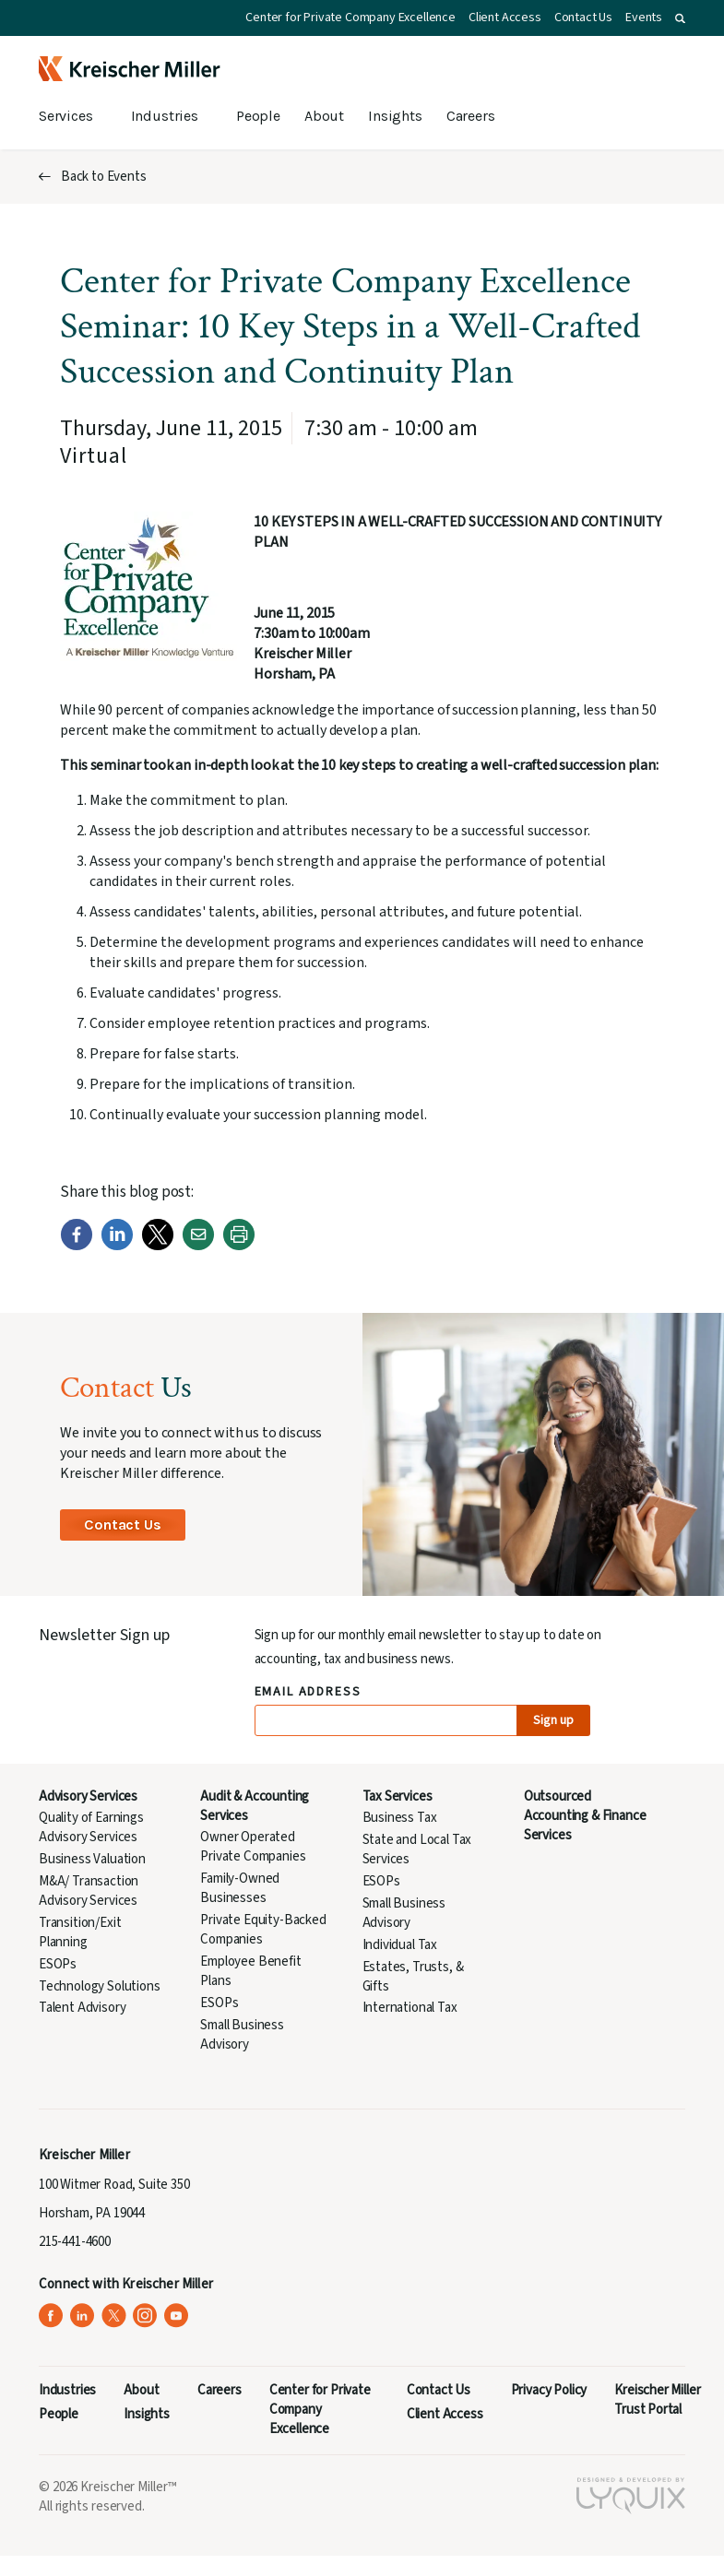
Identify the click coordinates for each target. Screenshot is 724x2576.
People (258, 115)
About (324, 115)
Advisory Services (88, 1796)
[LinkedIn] (117, 1246)
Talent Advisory (82, 2007)
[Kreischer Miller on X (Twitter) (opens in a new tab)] (113, 2315)
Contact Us (583, 17)
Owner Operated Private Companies (252, 1846)
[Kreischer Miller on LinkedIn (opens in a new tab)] (82, 2315)
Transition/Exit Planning (80, 1932)
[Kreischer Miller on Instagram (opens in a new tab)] (145, 2315)
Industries (164, 115)
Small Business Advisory (242, 2034)
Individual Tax (400, 1945)
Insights (395, 115)
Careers (470, 115)
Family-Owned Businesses (239, 1888)
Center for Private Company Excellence (350, 17)
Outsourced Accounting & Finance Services (585, 1816)
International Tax (409, 2007)
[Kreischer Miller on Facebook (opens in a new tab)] (51, 2315)
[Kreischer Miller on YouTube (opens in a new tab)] (176, 2315)
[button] (680, 18)
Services (66, 115)
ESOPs (58, 1964)
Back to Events (104, 176)
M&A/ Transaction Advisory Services (88, 1891)
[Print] (238, 1246)
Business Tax (399, 1817)
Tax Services (397, 1796)
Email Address (308, 1692)
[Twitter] (157, 1246)
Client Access (505, 17)
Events (643, 17)
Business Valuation (92, 1859)
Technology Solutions (99, 1986)
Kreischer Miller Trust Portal (657, 2400)
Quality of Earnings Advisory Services (91, 1827)
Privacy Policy (549, 2390)
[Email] (198, 1246)
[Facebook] (76, 1246)
